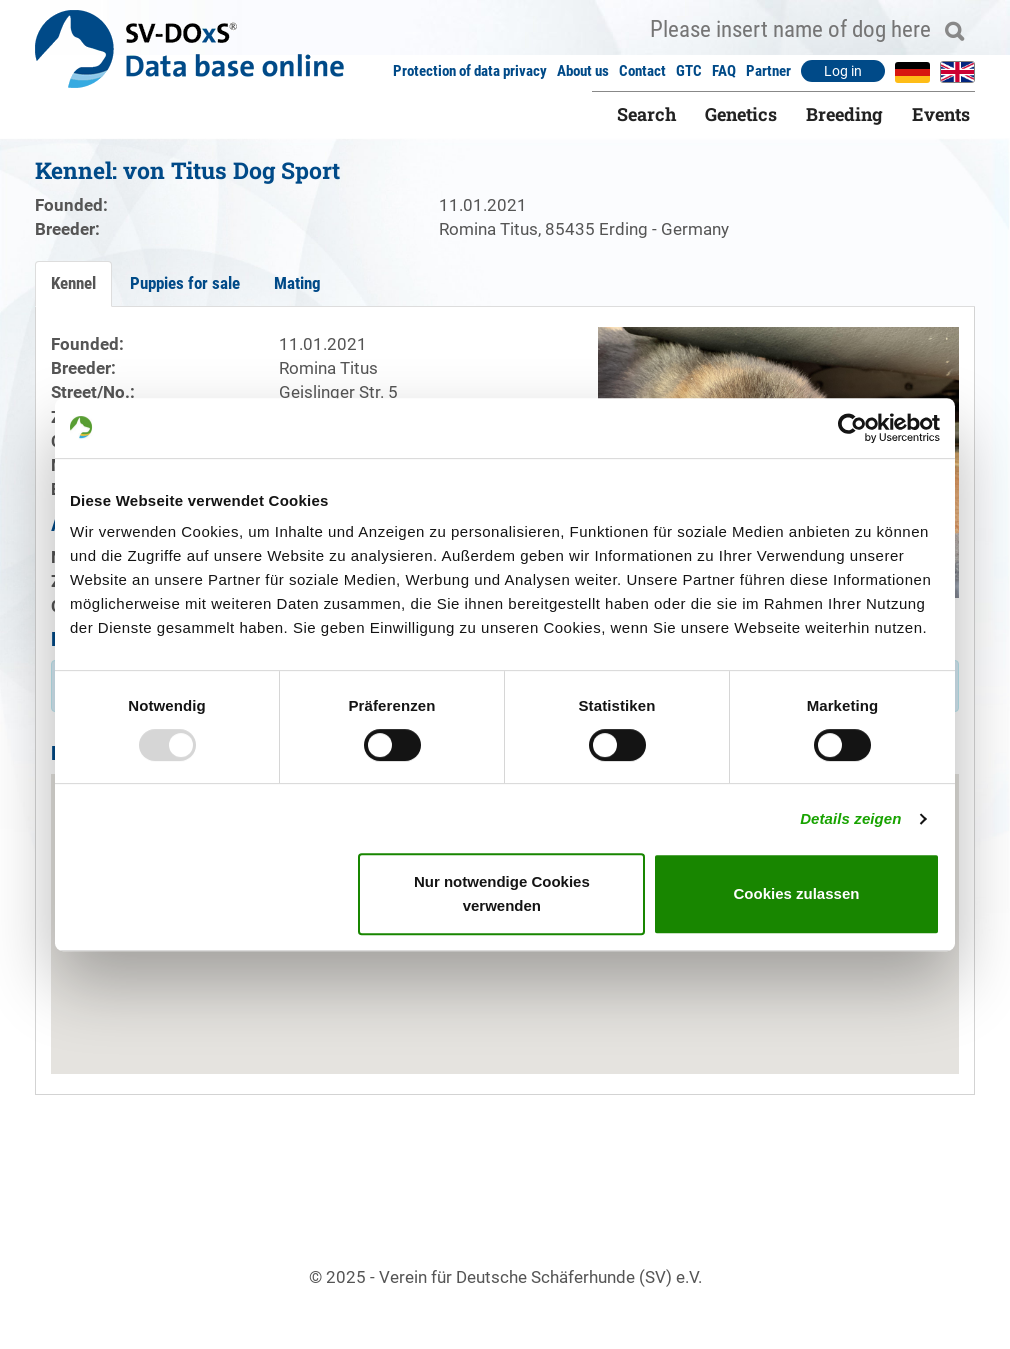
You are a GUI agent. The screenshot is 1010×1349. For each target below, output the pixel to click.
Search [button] (646, 114)
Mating (297, 283)
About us (583, 71)
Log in (843, 71)
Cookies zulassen (797, 893)
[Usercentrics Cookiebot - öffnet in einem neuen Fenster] (852, 428)
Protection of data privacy (470, 71)
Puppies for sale (185, 283)
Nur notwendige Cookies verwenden (502, 893)
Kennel (73, 283)
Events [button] (941, 114)
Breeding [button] (844, 114)
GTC (689, 71)
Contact (642, 71)
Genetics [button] (741, 114)
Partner (768, 71)
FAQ (724, 71)
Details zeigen (850, 818)
